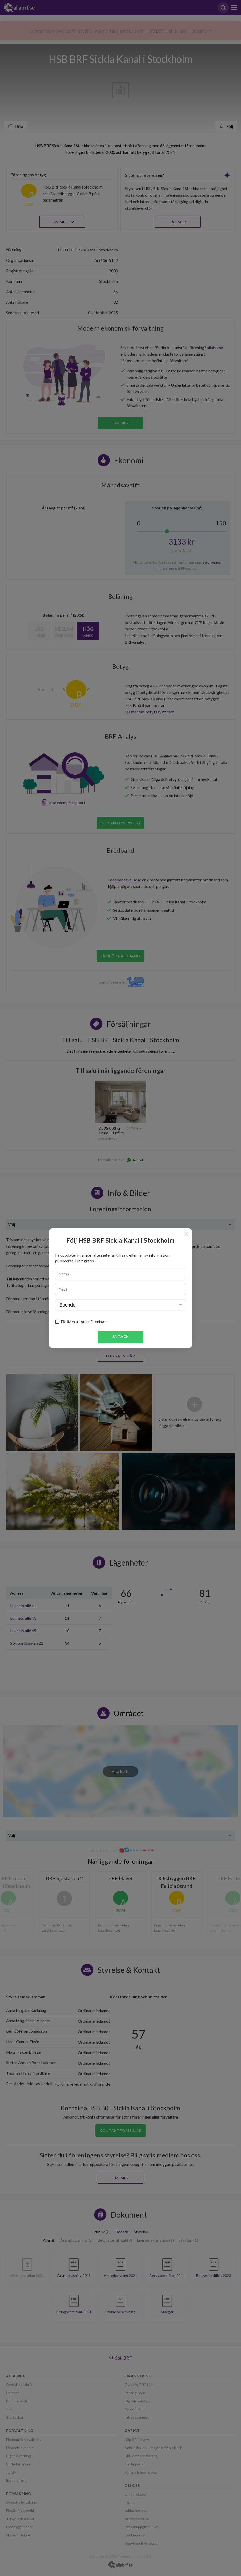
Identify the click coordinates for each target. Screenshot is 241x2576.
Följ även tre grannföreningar (84, 1322)
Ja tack (120, 1336)
